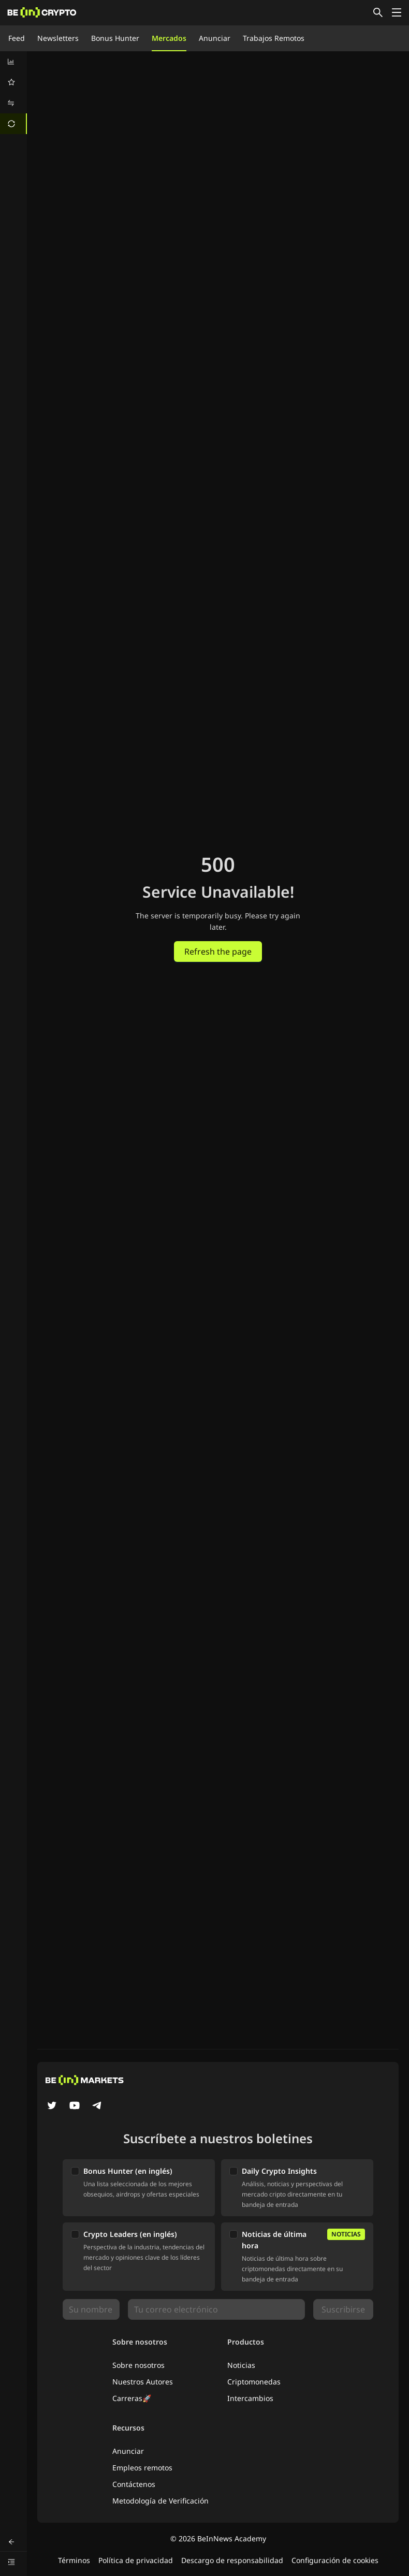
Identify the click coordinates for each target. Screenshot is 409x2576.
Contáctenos (133, 2484)
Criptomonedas (254, 2382)
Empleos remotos (142, 2467)
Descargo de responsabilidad (232, 2560)
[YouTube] (74, 2106)
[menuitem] (13, 61)
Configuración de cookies (334, 2560)
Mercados (169, 38)
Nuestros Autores (142, 2382)
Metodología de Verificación (160, 2501)
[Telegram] (97, 2106)
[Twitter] (52, 2106)
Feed (16, 38)
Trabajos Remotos (273, 38)
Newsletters (58, 38)
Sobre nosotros (138, 2365)
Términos (74, 2560)
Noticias (241, 2365)
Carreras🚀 (131, 2398)
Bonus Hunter (115, 38)
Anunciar (214, 38)
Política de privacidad (135, 2560)
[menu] (13, 92)
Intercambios (250, 2398)
